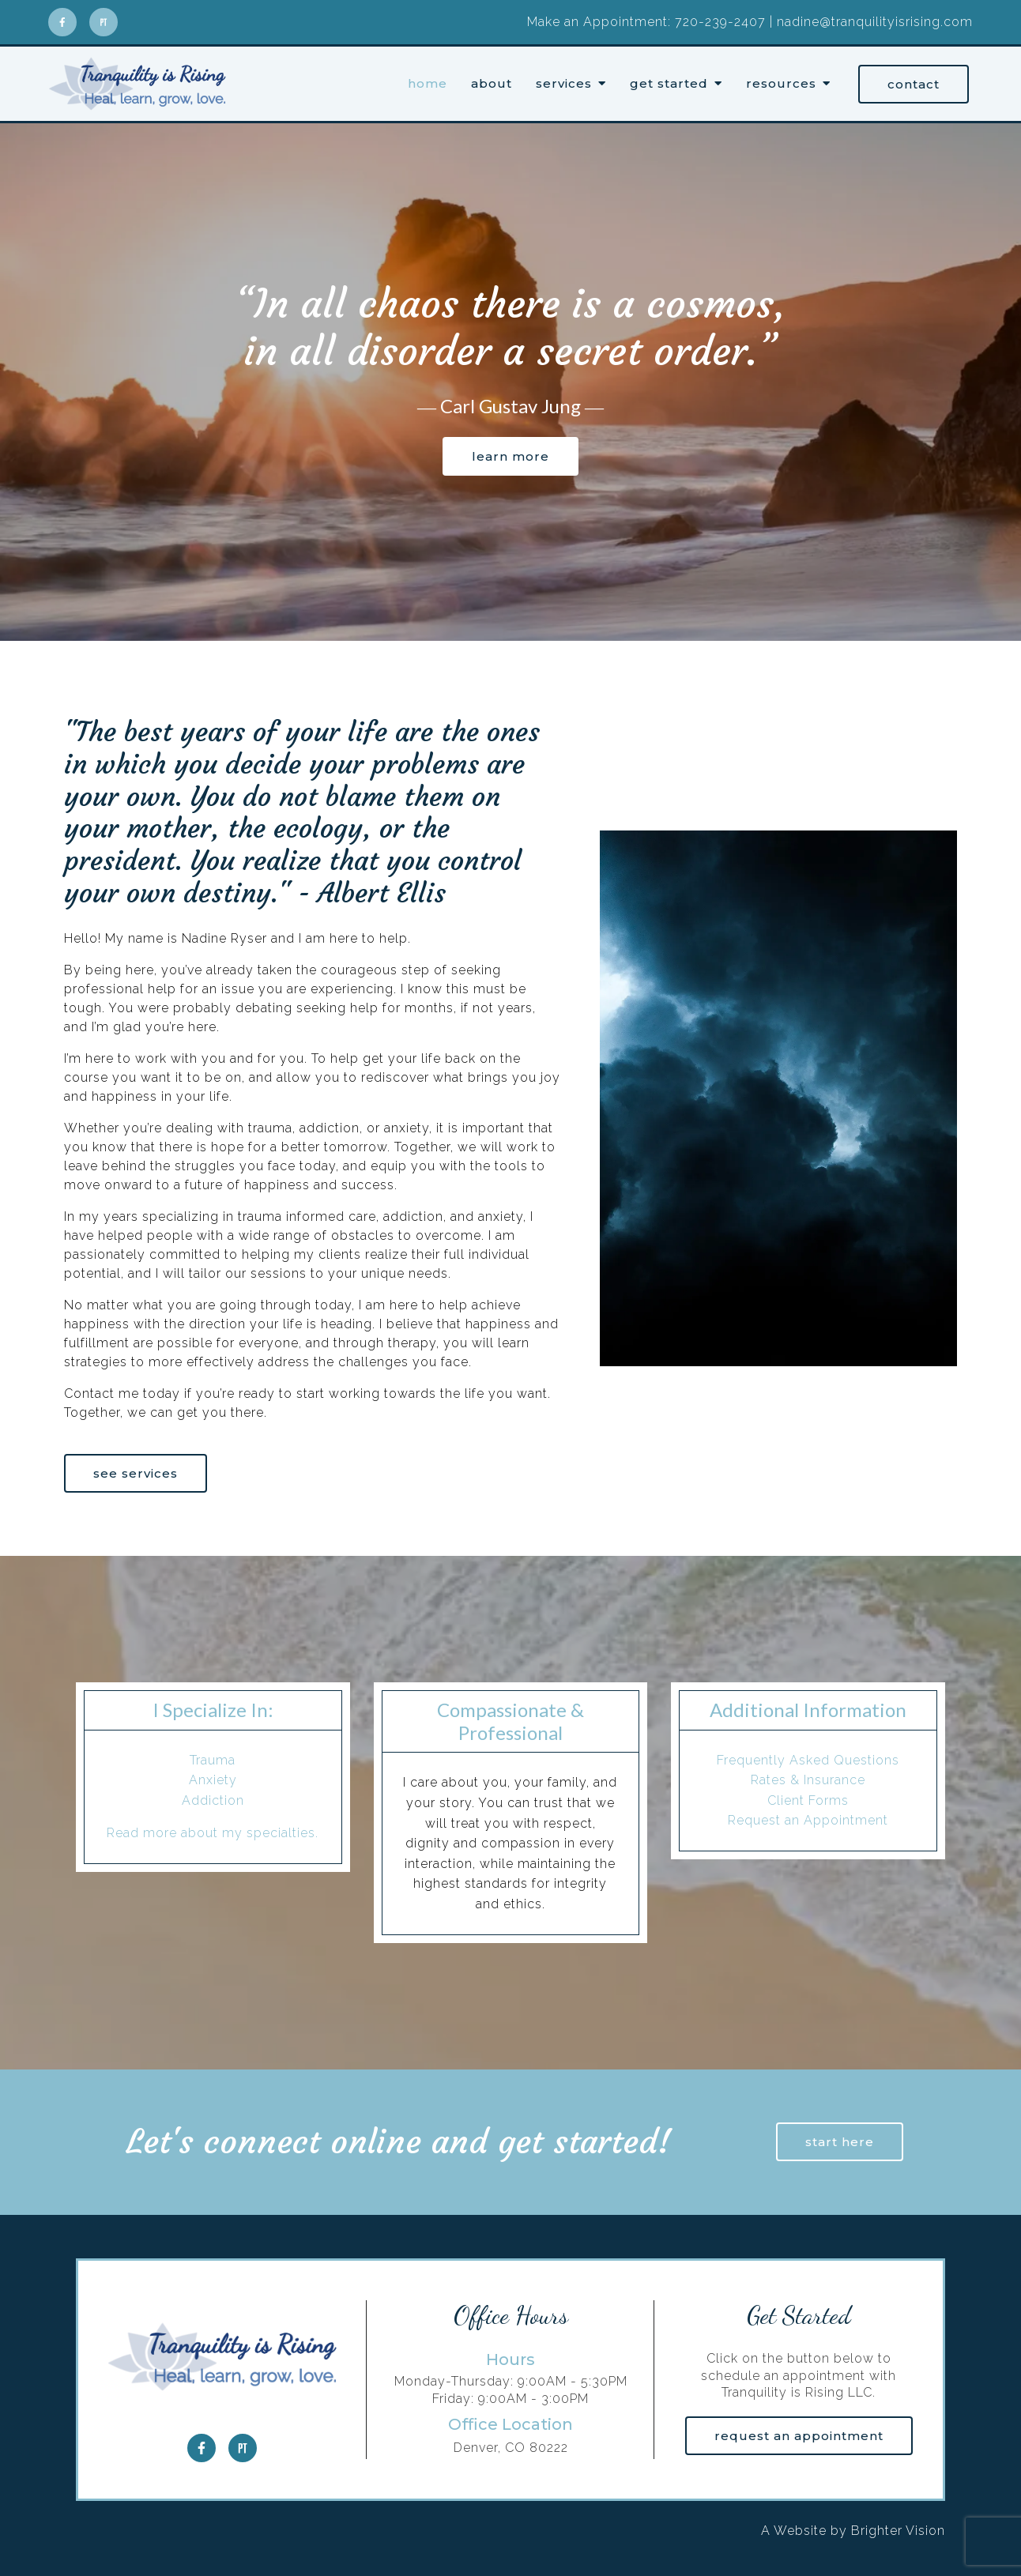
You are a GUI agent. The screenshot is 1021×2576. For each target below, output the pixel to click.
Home (427, 84)
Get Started (669, 84)
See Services (135, 1473)
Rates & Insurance (808, 1779)
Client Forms (808, 1800)
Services (564, 84)
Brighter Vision (898, 2530)
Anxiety (213, 1779)
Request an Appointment (808, 1820)
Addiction (213, 1800)
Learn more (510, 456)
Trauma (212, 1760)
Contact (913, 84)
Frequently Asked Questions (808, 1760)
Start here (839, 2141)
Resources (781, 84)
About (491, 84)
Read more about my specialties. (212, 1832)
